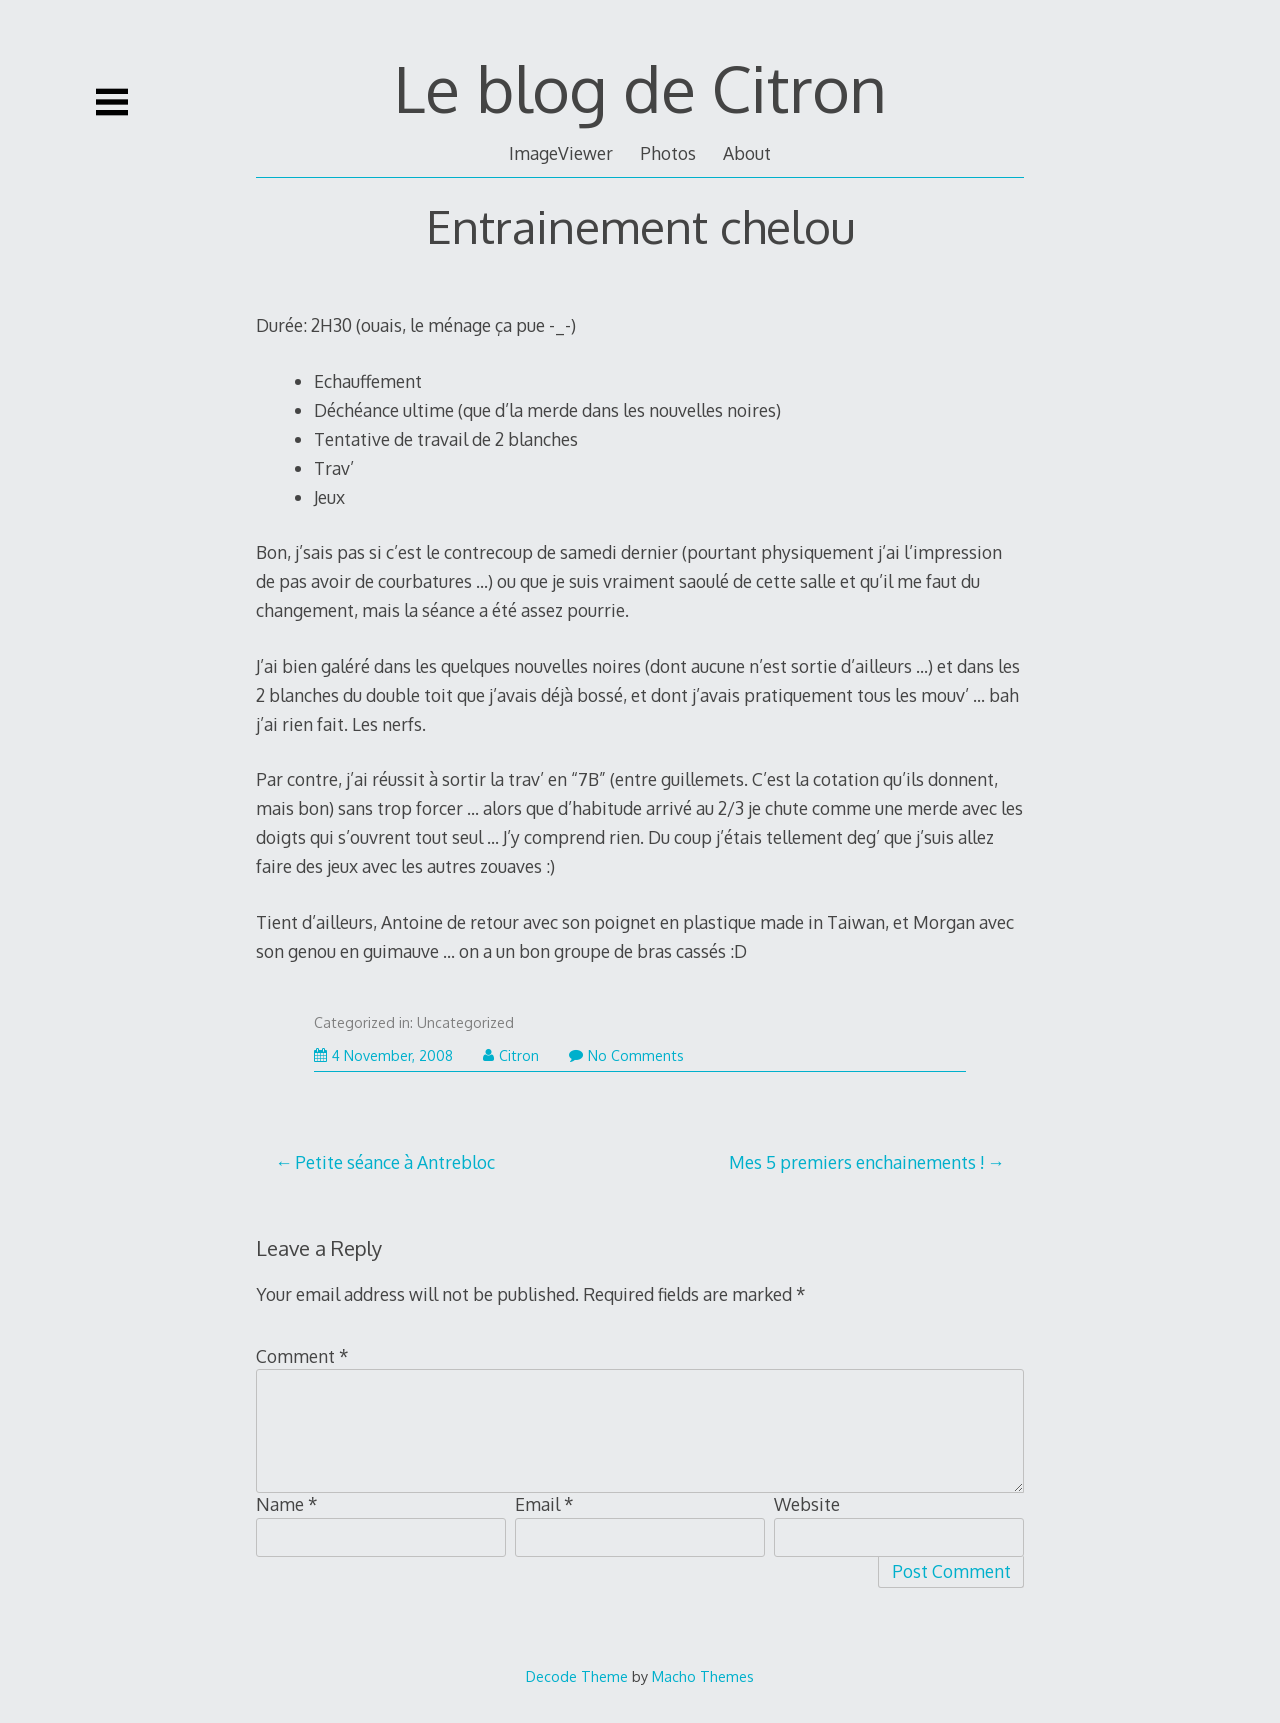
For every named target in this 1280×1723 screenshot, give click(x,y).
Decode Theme (577, 1676)
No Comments (626, 1055)
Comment (302, 1356)
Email (544, 1504)
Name (287, 1504)
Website (807, 1504)
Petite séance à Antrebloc (395, 1162)
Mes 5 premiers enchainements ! (857, 1162)
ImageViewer (561, 153)
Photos (668, 153)
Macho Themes (703, 1676)
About (747, 153)
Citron (511, 1055)
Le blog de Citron (640, 87)
